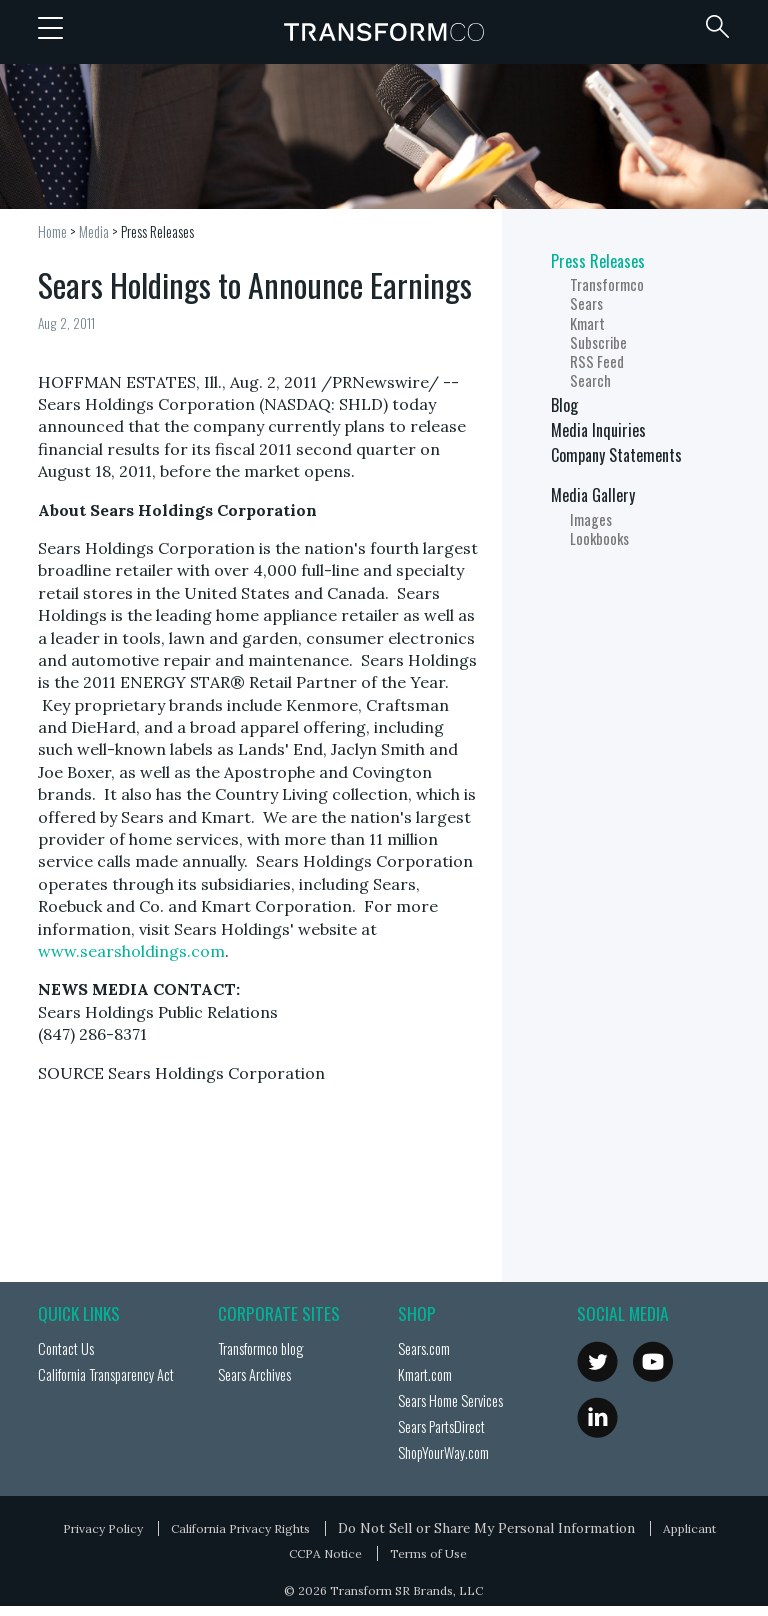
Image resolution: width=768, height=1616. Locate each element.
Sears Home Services (450, 1400)
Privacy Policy (103, 1528)
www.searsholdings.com (131, 951)
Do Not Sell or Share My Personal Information (486, 1528)
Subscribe (598, 342)
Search (590, 380)
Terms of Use (428, 1553)
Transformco (384, 32)
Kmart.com (425, 1374)
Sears (586, 303)
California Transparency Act (106, 1374)
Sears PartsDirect (441, 1426)
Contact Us (66, 1348)
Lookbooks (599, 538)
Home (52, 231)
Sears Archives (254, 1374)
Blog (564, 405)
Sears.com (424, 1348)
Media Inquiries (598, 430)
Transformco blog (260, 1348)
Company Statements (616, 455)
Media (94, 231)
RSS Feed (597, 361)
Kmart (587, 323)
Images (591, 519)
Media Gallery (593, 495)
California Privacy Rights (240, 1528)
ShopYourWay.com (443, 1452)
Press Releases (157, 231)
